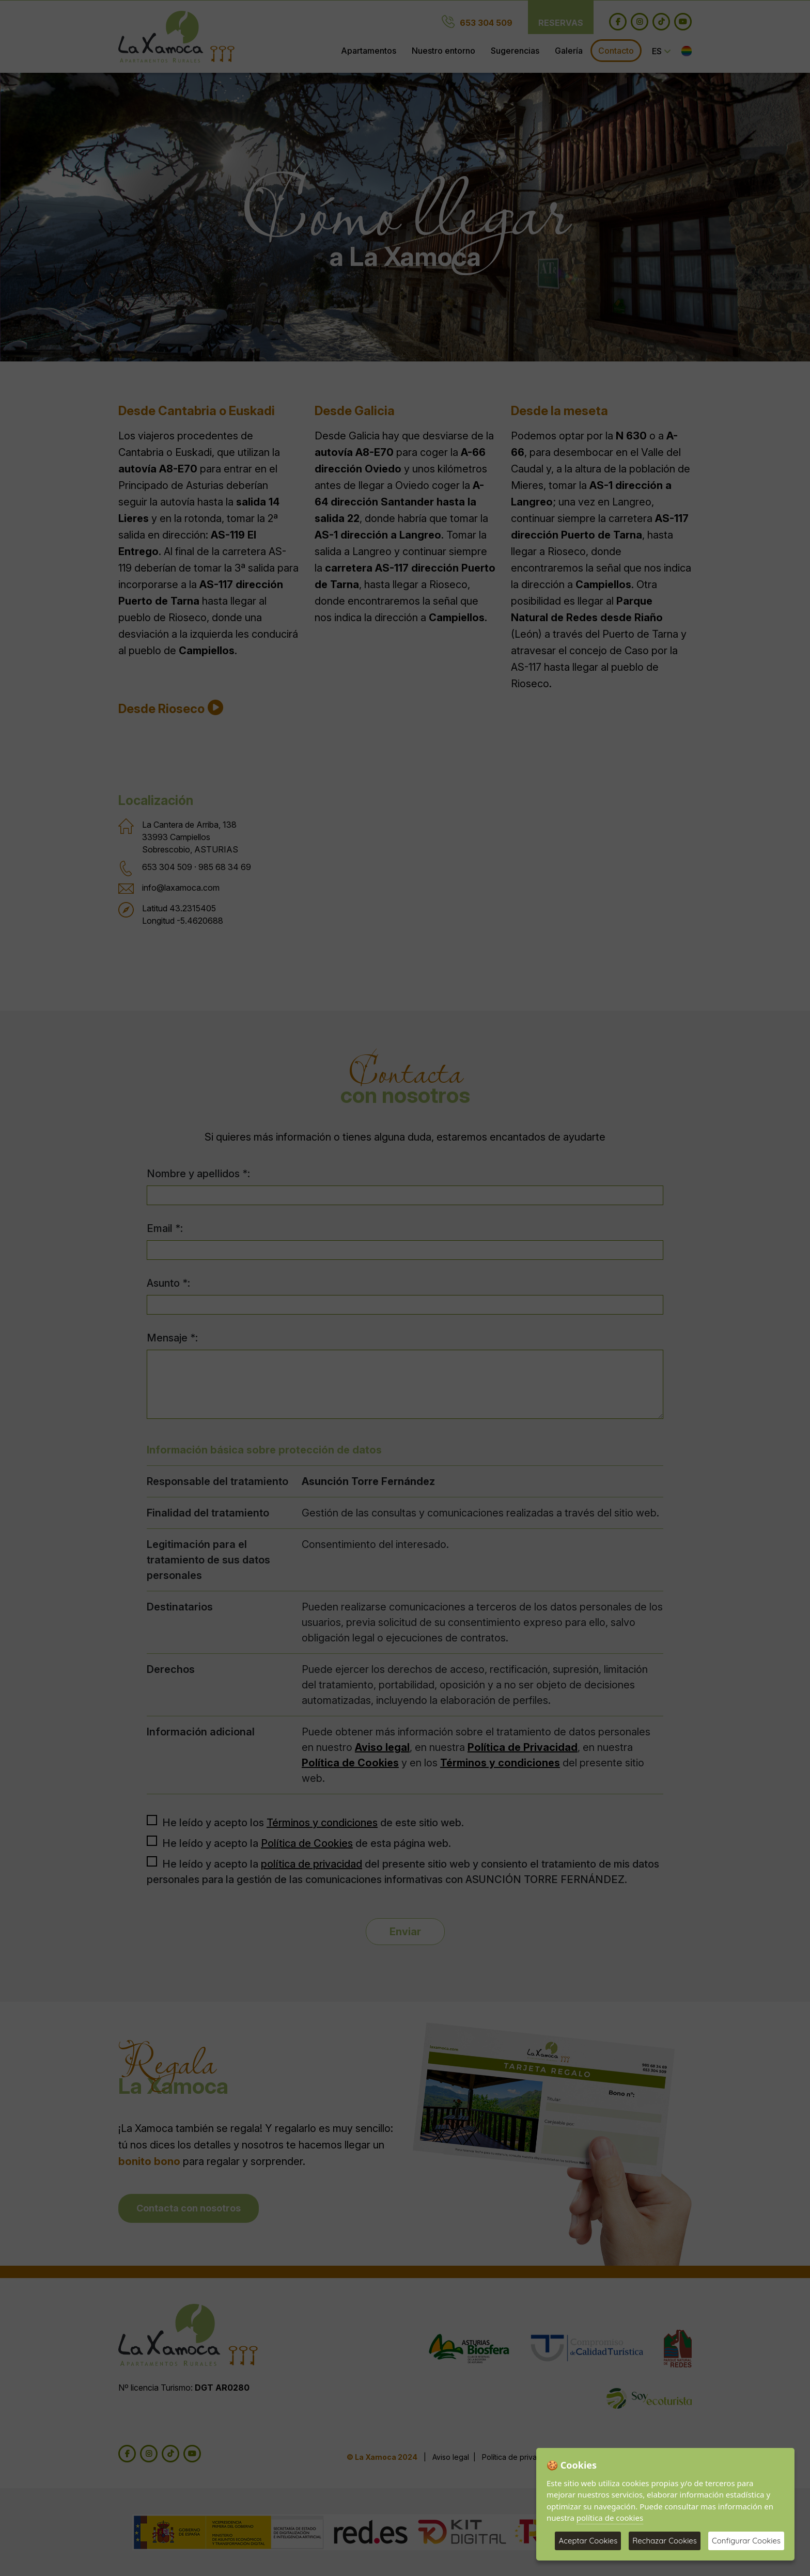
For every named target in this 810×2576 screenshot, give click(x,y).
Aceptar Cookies (587, 2541)
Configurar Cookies (746, 2541)
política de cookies (610, 2517)
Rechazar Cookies (664, 2541)
